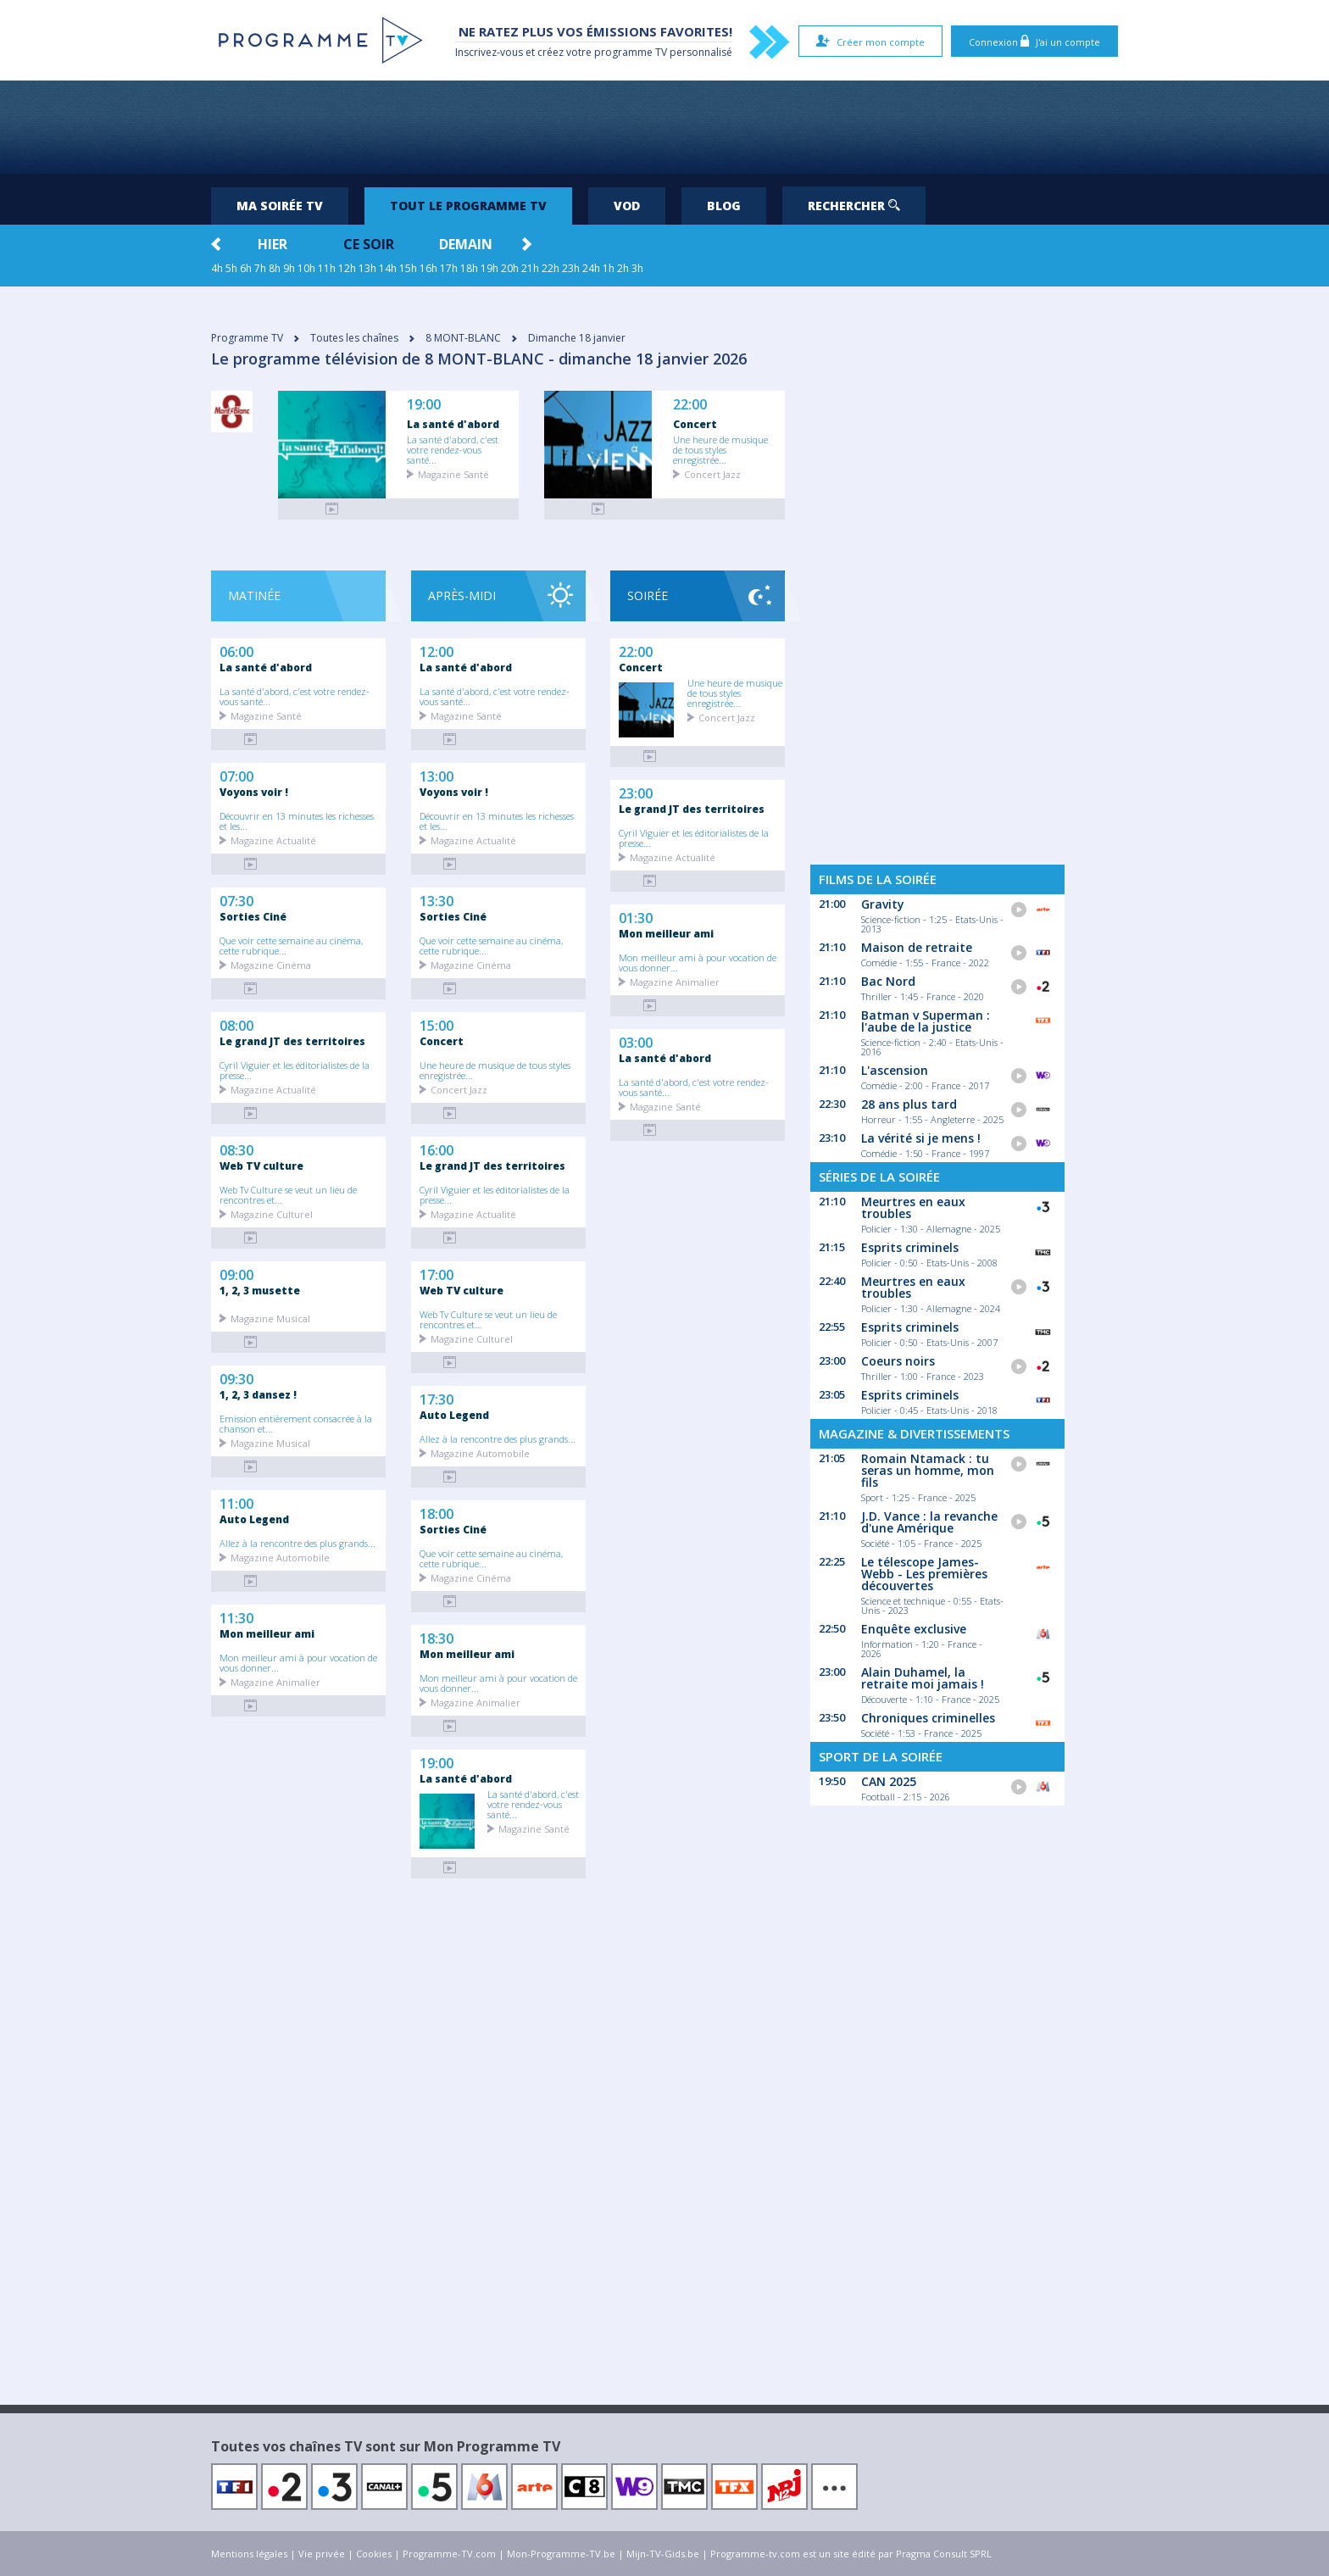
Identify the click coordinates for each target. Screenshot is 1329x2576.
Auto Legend (254, 1519)
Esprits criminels (910, 1247)
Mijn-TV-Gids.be (662, 2553)
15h (408, 268)
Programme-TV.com (449, 2553)
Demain (465, 244)
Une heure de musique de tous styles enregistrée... (720, 449)
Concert (695, 424)
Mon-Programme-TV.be (561, 2553)
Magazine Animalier (275, 1681)
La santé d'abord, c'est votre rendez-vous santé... (452, 449)
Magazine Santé (453, 473)
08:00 (236, 1024)
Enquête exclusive (913, 1629)
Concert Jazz (712, 473)
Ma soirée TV (279, 206)
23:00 (636, 791)
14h (388, 268)
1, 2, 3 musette (260, 1290)
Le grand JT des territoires (292, 1041)
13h (367, 268)
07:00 (236, 774)
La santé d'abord (453, 424)
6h (246, 268)
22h (550, 268)
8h (275, 268)
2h (623, 268)
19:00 (424, 404)
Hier (272, 244)
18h (469, 268)
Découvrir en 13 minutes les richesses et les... (297, 821)
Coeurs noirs (898, 1361)
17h (449, 268)
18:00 (436, 1512)
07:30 (236, 899)
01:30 (636, 916)
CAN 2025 (888, 1781)
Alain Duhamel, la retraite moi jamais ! (922, 1678)
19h (489, 268)
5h (231, 268)
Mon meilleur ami (267, 1633)
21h (530, 268)
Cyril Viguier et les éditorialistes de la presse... (295, 1070)
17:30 (436, 1397)
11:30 (236, 1616)
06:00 (236, 650)
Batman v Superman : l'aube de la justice (925, 1021)
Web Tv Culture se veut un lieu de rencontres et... (288, 1194)
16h (428, 268)
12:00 (436, 650)
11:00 (236, 1502)
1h (608, 268)
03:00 (636, 1041)
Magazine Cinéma (271, 964)
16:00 (436, 1148)
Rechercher (854, 206)
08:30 (236, 1148)
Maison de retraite (916, 947)
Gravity (882, 904)
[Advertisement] (664, 127)
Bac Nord (888, 981)
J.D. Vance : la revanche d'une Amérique (929, 1522)
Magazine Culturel (272, 1213)
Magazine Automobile (280, 1556)
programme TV (630, 52)
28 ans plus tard (909, 1104)
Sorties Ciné (253, 916)
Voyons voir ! (254, 791)
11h (327, 268)
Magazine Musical (270, 1317)
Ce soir (368, 244)
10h (306, 268)
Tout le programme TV (468, 206)
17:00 (436, 1273)
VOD (627, 206)
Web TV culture (261, 1165)
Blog (724, 206)
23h (571, 268)
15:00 (436, 1024)
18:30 (436, 1636)
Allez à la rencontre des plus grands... (297, 1543)
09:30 (236, 1377)
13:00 (436, 774)
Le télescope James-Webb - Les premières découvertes (924, 1574)
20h (510, 268)
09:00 (236, 1273)
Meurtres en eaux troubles (913, 1207)
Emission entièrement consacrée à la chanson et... (296, 1423)
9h (289, 268)
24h (591, 268)
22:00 (690, 404)
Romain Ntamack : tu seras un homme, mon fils (927, 1470)
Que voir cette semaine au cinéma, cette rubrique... (291, 945)
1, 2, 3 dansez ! (258, 1394)
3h (637, 268)
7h (260, 268)
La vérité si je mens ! (921, 1138)
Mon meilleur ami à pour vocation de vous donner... (298, 1662)
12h (347, 268)
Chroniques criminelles (928, 1718)
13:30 (436, 899)
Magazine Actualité (273, 839)
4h (217, 268)
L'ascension (894, 1070)
